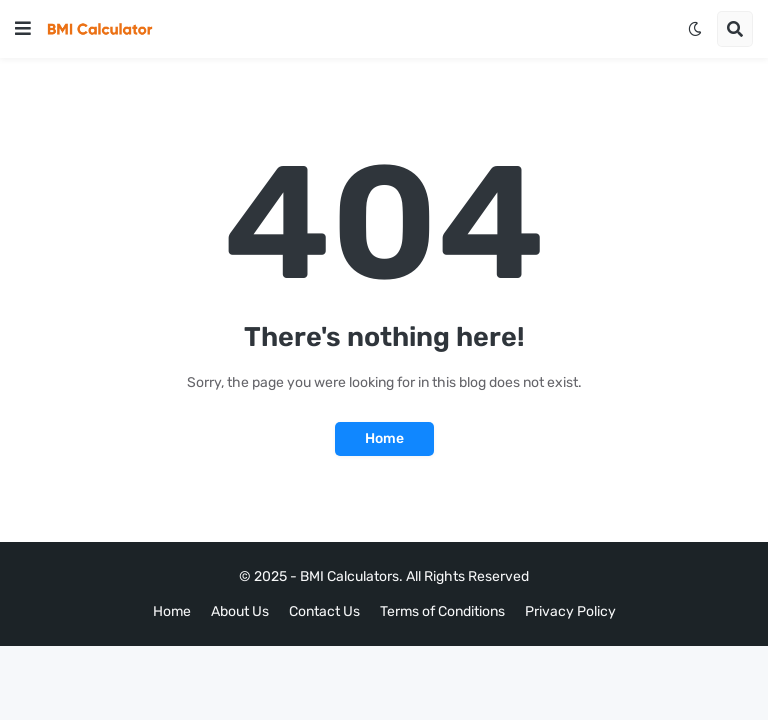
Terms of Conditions (442, 611)
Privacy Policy (570, 611)
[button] (23, 29)
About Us (240, 611)
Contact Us (324, 611)
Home (384, 438)
